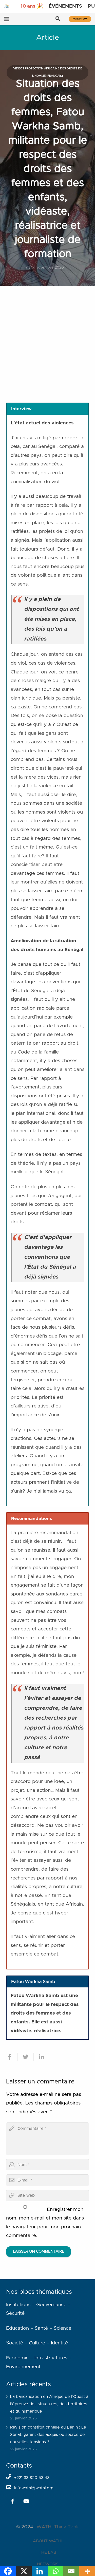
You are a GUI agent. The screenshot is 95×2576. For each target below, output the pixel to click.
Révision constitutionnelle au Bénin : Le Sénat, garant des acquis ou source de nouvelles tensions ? (48, 2434)
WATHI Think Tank (57, 2527)
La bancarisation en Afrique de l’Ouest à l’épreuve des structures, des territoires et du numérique (49, 2404)
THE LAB (47, 2552)
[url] (47, 2195)
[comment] (47, 2138)
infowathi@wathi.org (33, 2488)
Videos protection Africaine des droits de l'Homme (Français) (47, 72)
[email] (47, 2180)
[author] (47, 2164)
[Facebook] (12, 2501)
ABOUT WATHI (47, 2541)
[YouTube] (26, 2501)
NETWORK (47, 2564)
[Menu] (6, 19)
